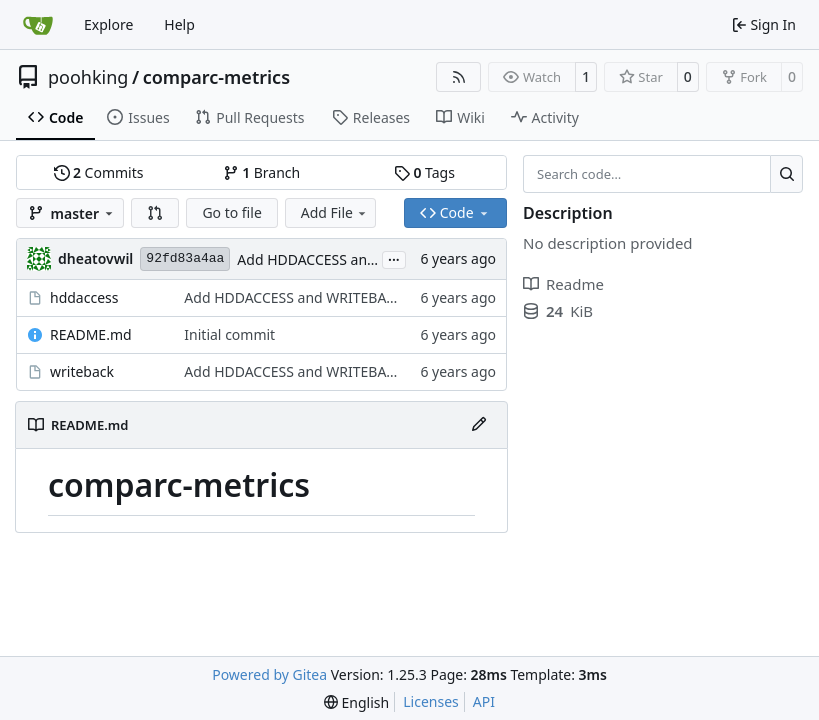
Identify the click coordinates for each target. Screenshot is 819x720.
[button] (155, 213)
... (394, 258)
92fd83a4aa (185, 258)
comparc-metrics (216, 77)
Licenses (431, 701)
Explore (108, 24)
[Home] (38, 25)
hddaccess (84, 297)
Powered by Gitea (269, 674)
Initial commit (229, 334)
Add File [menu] (335, 212)
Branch (262, 172)
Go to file (231, 212)
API (484, 701)
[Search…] (786, 174)
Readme (563, 284)
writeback (82, 371)
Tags (424, 172)
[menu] (356, 702)
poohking (88, 77)
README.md (91, 334)
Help (179, 24)
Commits (99, 172)
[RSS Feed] (459, 77)
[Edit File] (479, 425)
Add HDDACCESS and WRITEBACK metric (369, 259)
